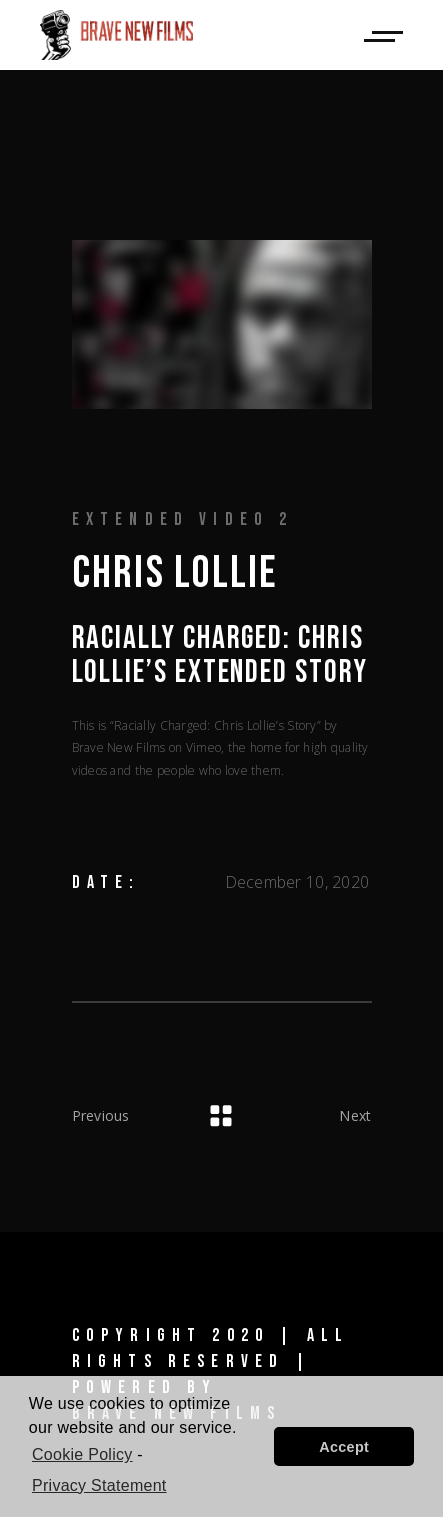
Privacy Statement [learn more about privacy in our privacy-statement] (99, 1485)
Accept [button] (344, 1447)
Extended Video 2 (183, 519)
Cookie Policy (82, 1454)
